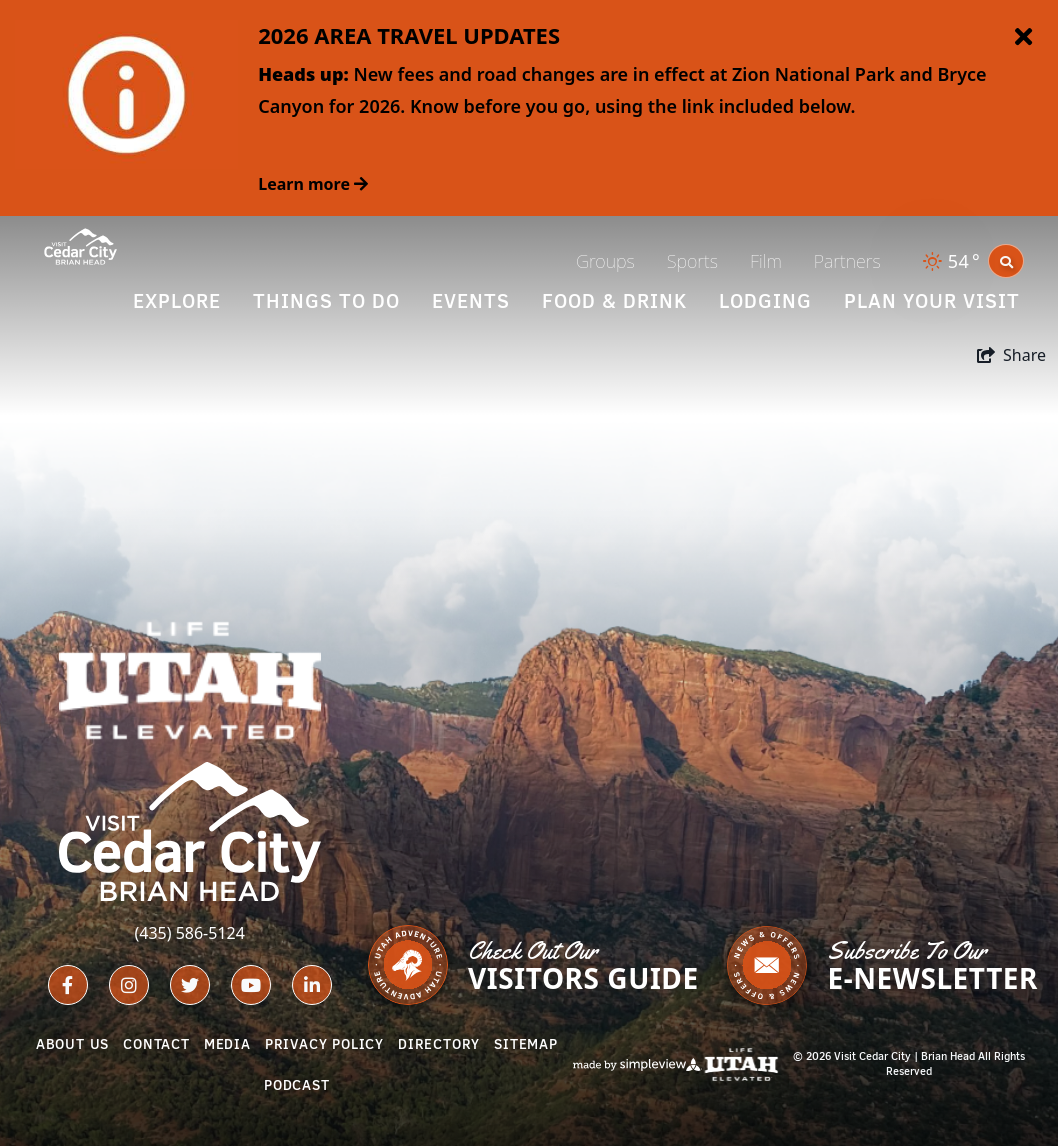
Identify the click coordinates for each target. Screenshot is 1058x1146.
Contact (156, 1044)
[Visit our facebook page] (68, 985)
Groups (605, 261)
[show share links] (1011, 355)
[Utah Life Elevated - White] (190, 680)
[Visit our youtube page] (251, 985)
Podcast (297, 1085)
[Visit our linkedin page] (312, 985)
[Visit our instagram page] (129, 985)
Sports (692, 261)
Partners (847, 261)
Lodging (765, 301)
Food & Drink (614, 301)
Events (471, 301)
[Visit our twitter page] (190, 985)
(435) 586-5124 (189, 933)
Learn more (313, 184)
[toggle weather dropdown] (952, 261)
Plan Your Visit (932, 301)
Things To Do (326, 301)
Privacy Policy (324, 1044)
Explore (177, 301)
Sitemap (526, 1044)
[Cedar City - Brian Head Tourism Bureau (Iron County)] (80, 245)
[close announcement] (1023, 38)
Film (766, 261)
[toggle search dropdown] (1006, 261)
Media (227, 1044)
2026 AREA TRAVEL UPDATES (409, 35)
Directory (439, 1044)
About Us (72, 1044)
